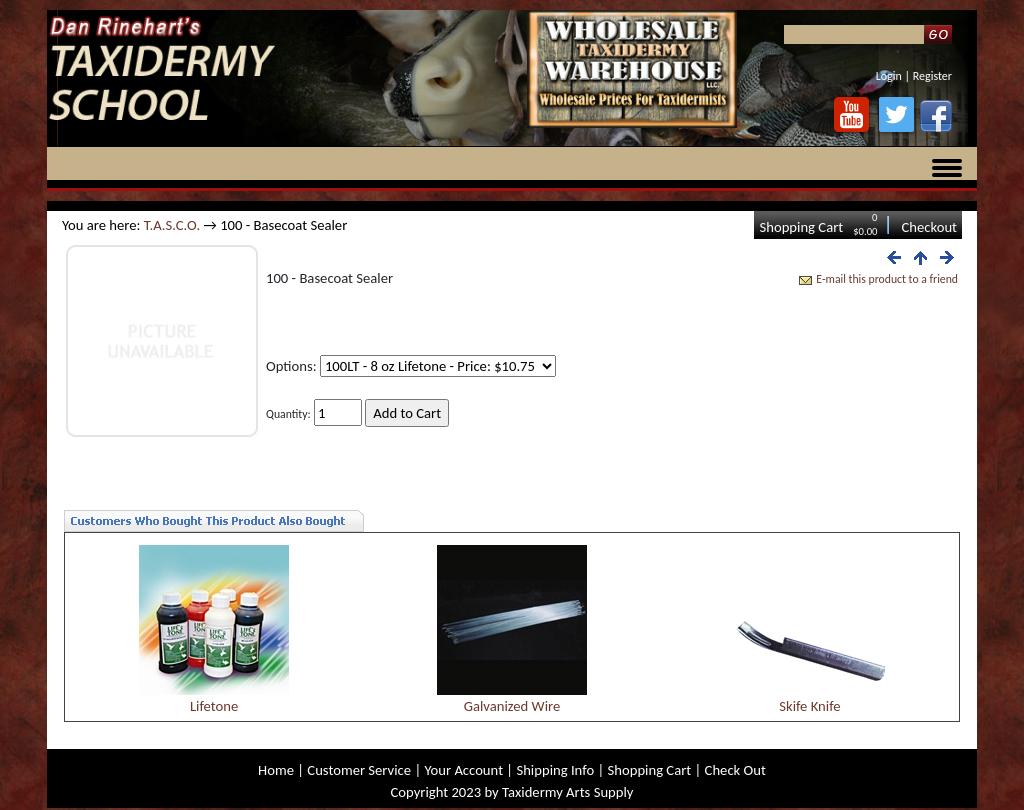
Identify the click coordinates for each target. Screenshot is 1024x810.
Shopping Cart (801, 227)
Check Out (735, 770)
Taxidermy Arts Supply (567, 792)
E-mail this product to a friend (887, 279)
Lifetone (214, 706)
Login (889, 76)
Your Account (463, 770)
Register (932, 76)
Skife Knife (809, 706)
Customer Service (359, 770)
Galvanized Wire (512, 706)
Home (276, 770)
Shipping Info (555, 770)
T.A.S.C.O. (172, 225)
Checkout (929, 227)
